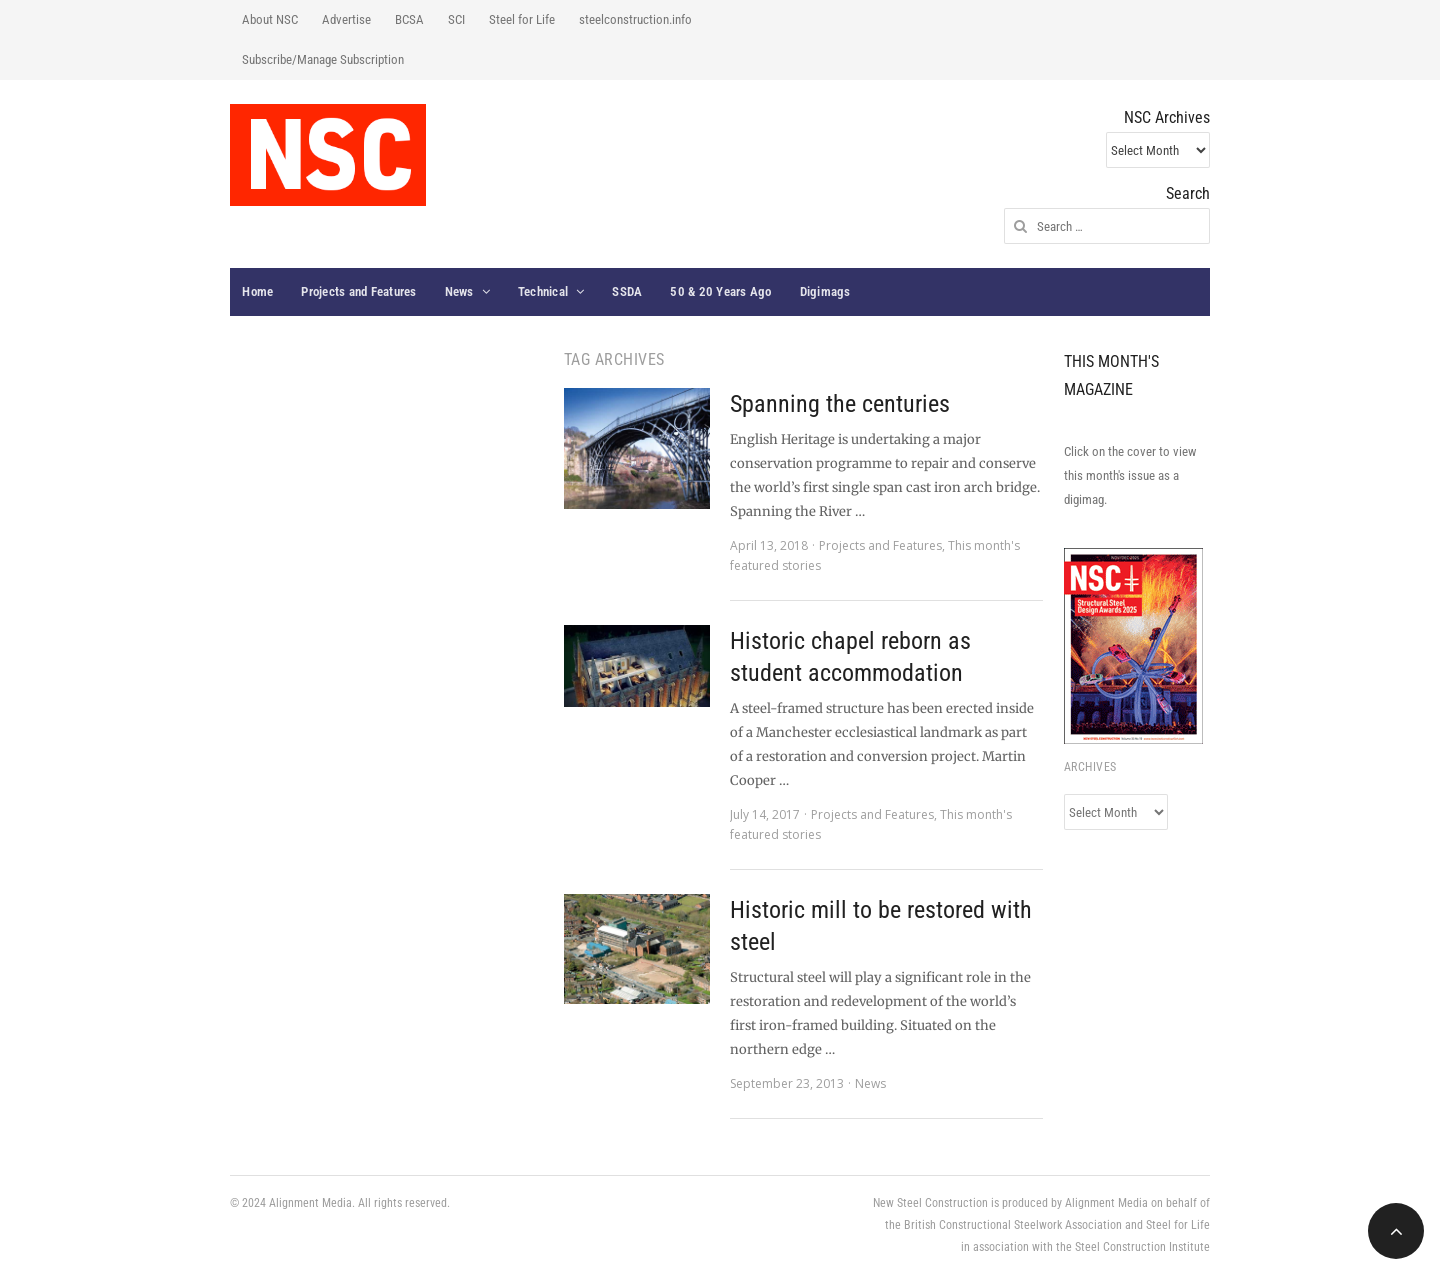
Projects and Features (358, 291)
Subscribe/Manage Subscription (323, 59)
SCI (456, 19)
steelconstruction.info (635, 19)
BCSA (409, 19)
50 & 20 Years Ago (720, 291)
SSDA (627, 291)
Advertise (346, 19)
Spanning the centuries (840, 404)
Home (257, 291)
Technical (543, 291)
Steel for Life (522, 19)
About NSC (270, 19)
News (459, 291)
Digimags (825, 291)
